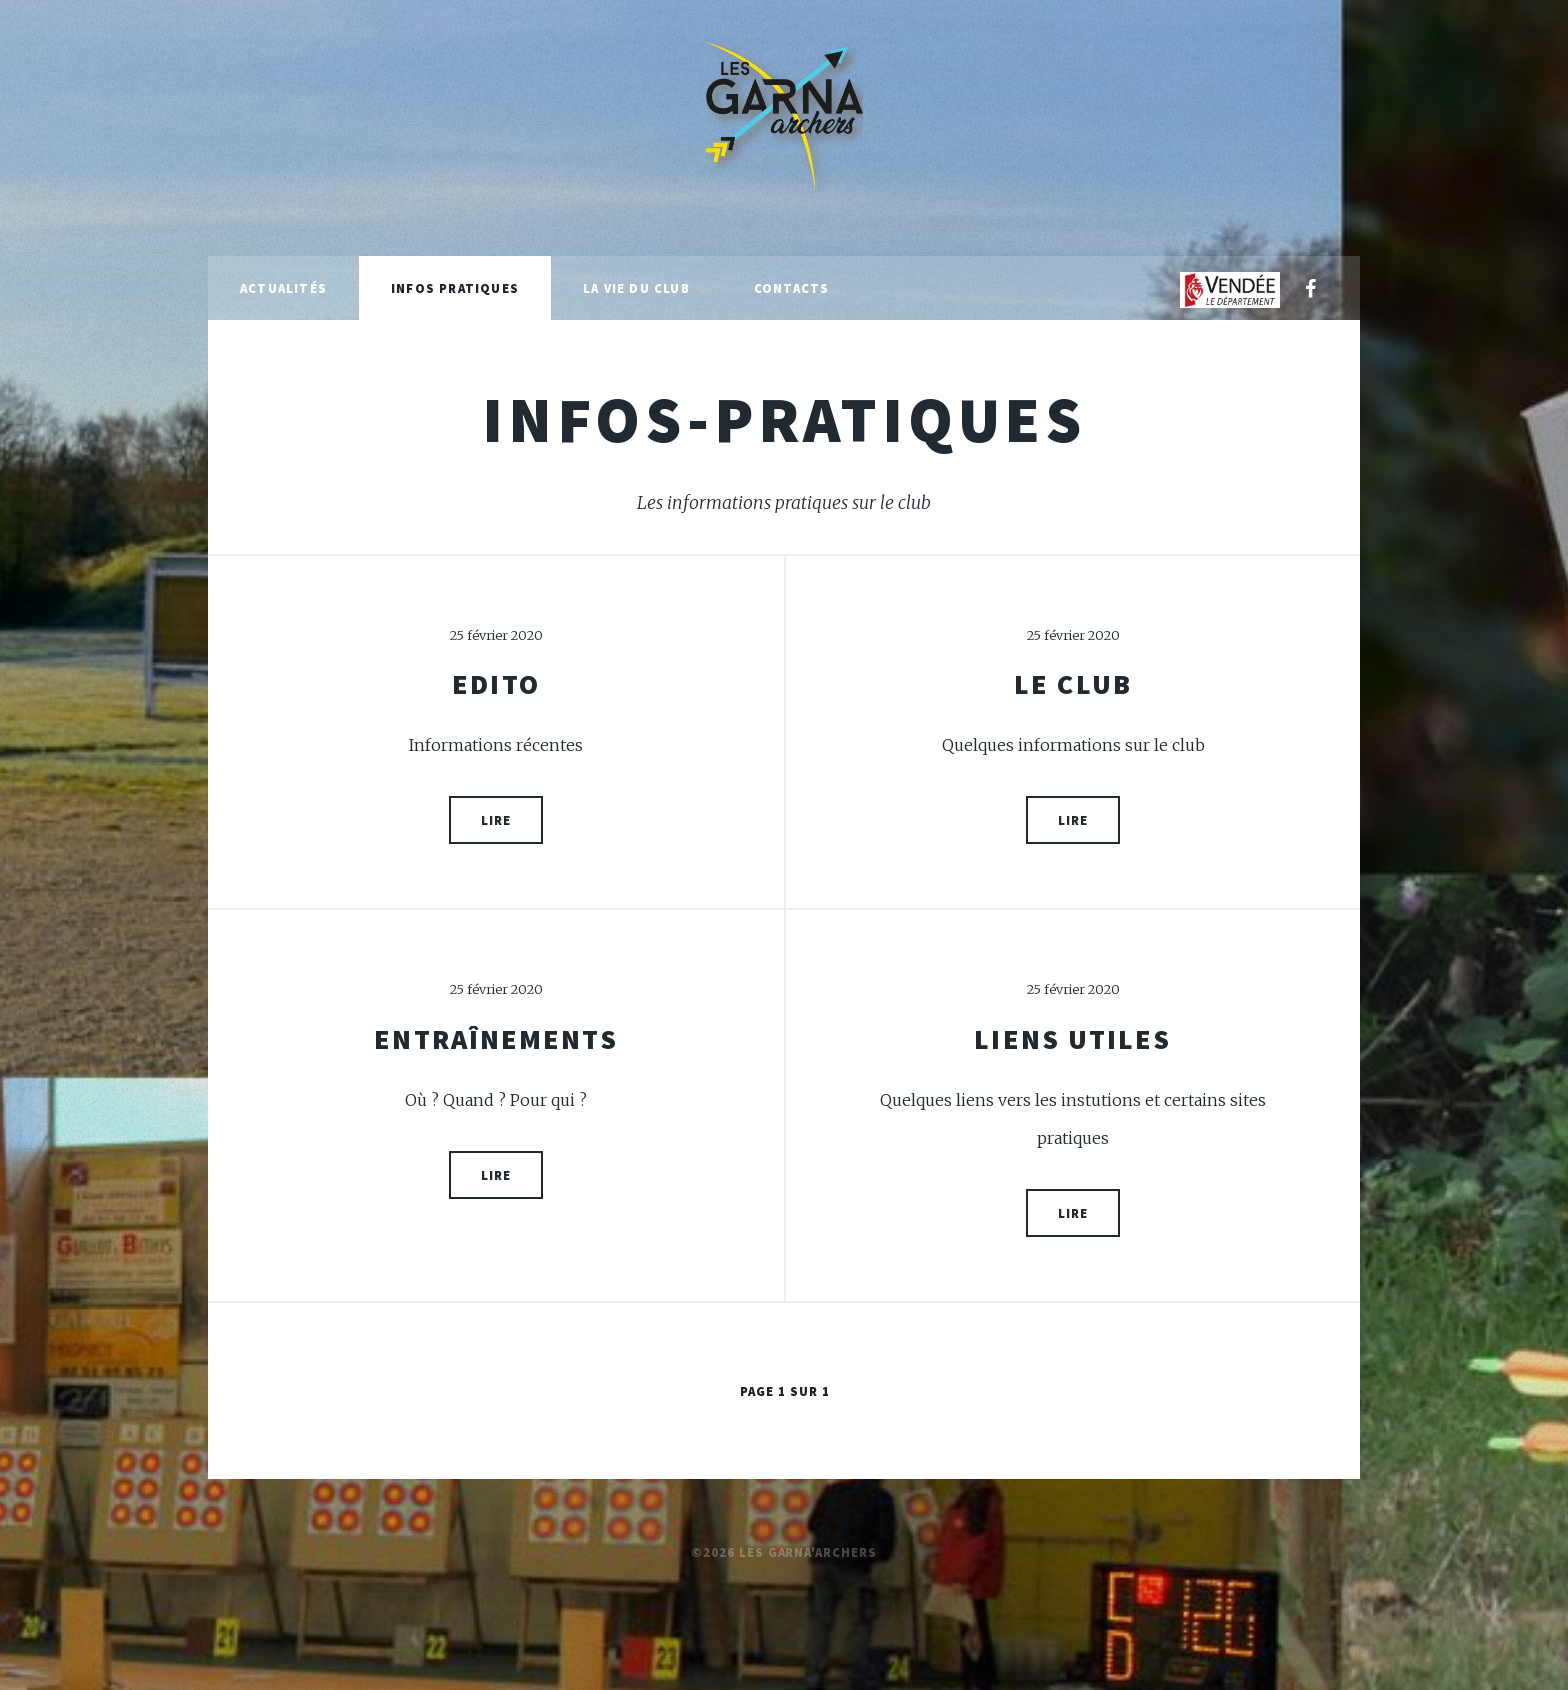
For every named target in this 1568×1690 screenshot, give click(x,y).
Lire (496, 820)
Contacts (792, 288)
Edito (496, 684)
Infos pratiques (455, 288)
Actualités (283, 288)
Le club (1073, 684)
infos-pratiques (784, 419)
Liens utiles (1072, 1039)
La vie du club (636, 288)
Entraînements (495, 1039)
